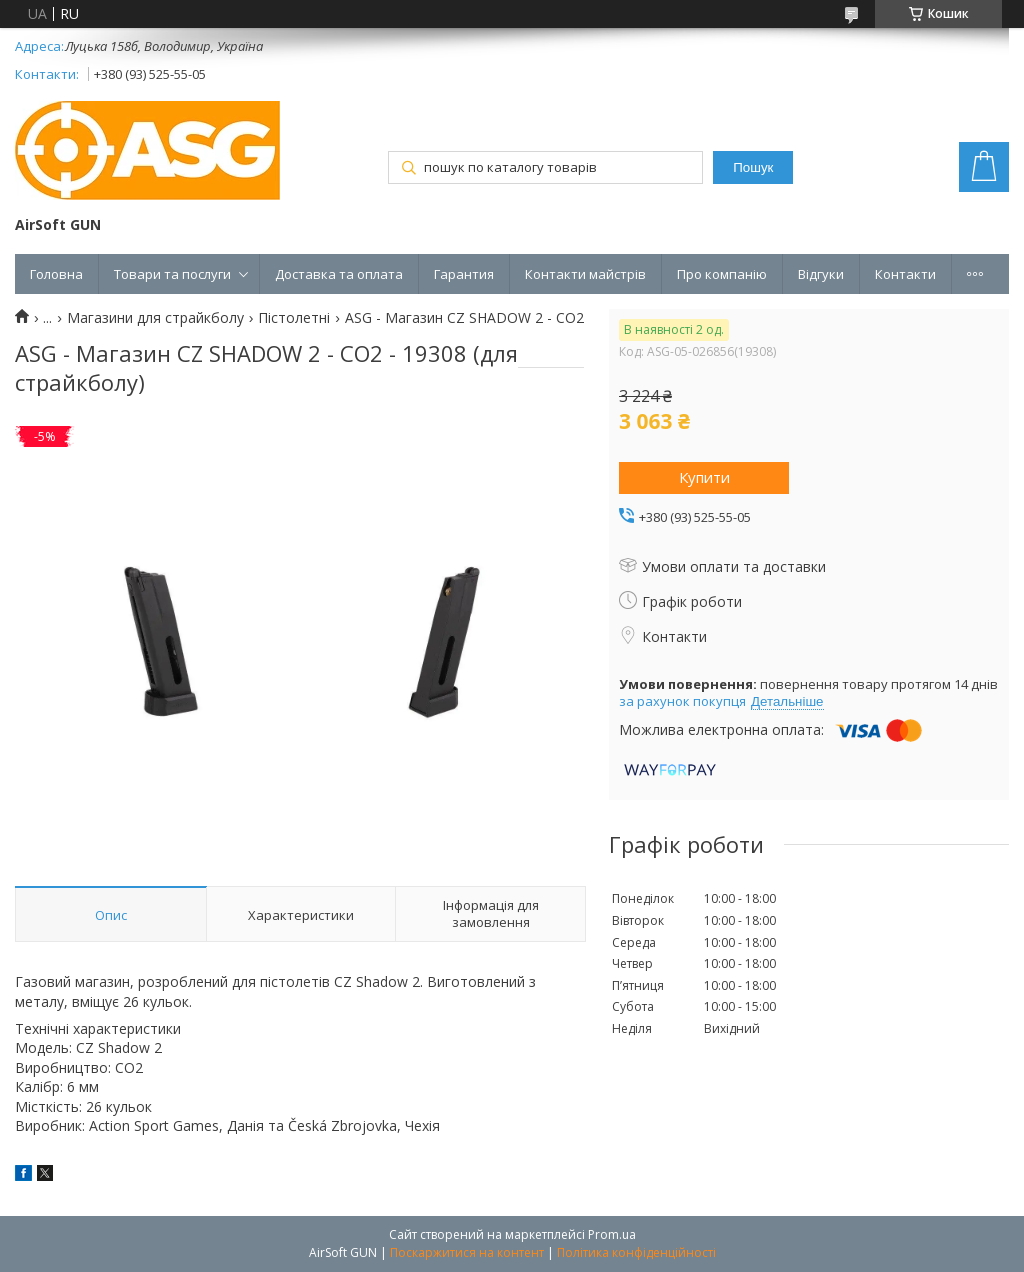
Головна (56, 274)
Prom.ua (612, 1234)
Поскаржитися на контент (467, 1252)
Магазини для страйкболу (155, 318)
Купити (704, 477)
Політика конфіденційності (636, 1252)
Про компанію (722, 274)
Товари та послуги (172, 274)
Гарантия (464, 274)
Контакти (905, 274)
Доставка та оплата (339, 274)
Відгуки (821, 274)
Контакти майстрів (585, 274)
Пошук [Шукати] (753, 167)
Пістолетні (294, 318)
